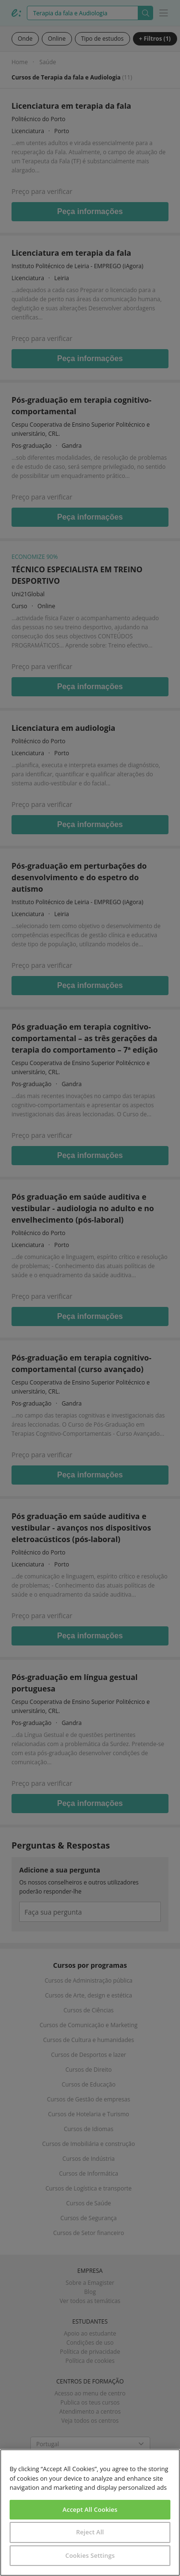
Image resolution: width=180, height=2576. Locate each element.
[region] (90, 2512)
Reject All (90, 2532)
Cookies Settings (90, 2555)
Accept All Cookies (89, 2509)
